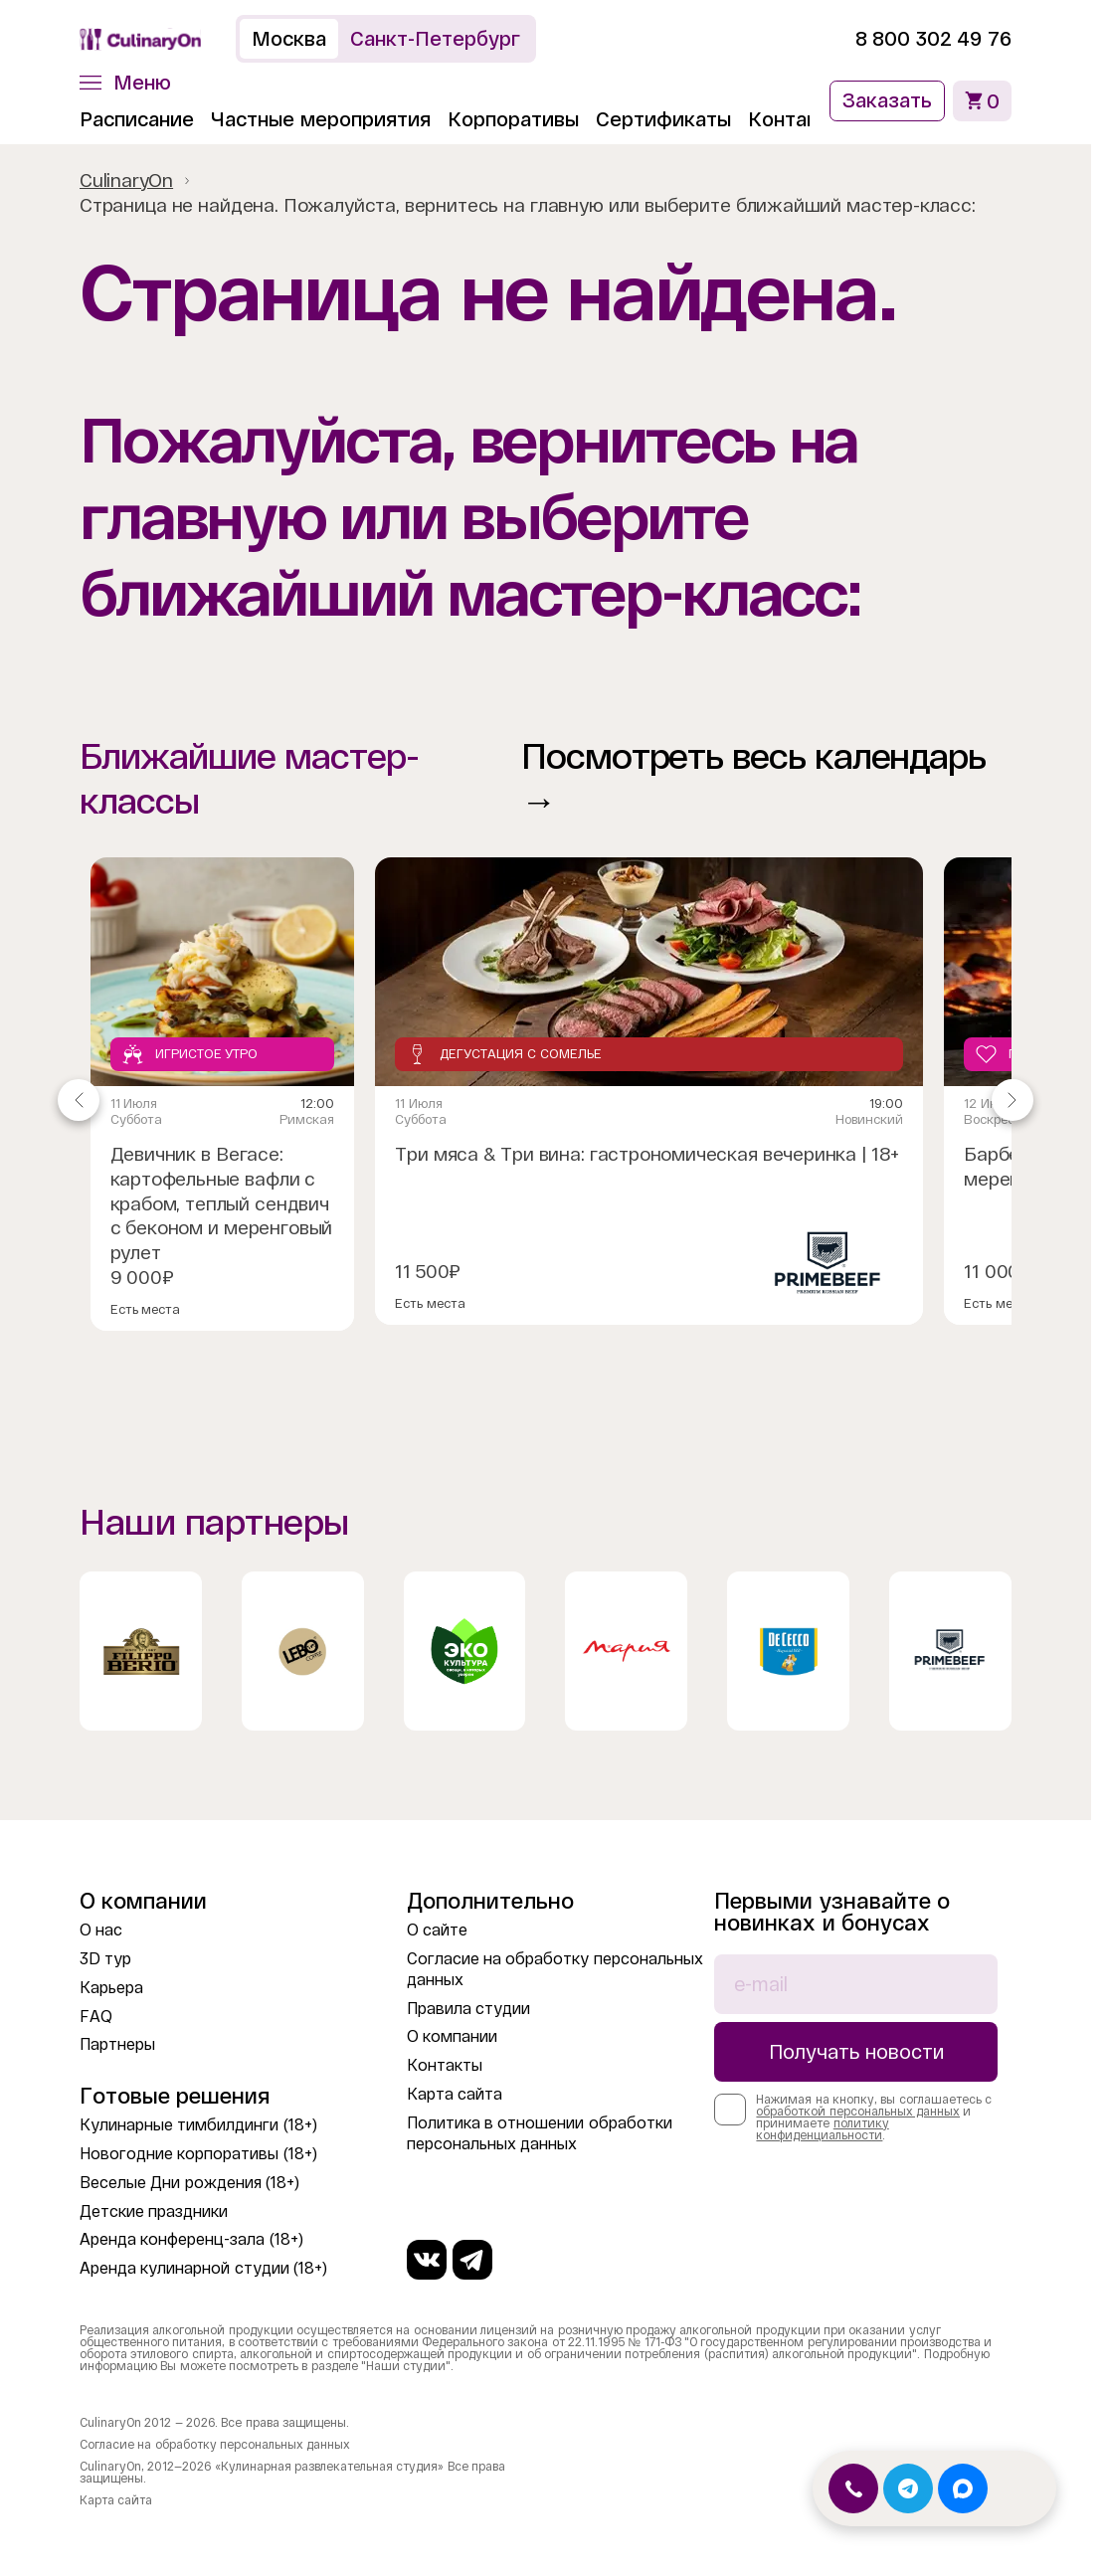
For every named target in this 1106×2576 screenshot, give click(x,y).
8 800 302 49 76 (933, 39)
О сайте (437, 1930)
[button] (125, 82)
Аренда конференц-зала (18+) (191, 2239)
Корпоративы (513, 119)
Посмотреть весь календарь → (753, 779)
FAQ (96, 2016)
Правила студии (468, 2008)
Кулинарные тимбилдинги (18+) (198, 2124)
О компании (452, 2036)
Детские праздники (154, 2211)
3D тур (105, 1958)
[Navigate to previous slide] (78, 1100)
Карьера (111, 1987)
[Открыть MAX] (963, 2488)
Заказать (887, 101)
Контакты (795, 119)
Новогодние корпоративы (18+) (198, 2153)
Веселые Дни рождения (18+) (189, 2182)
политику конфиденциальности (822, 2129)
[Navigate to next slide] (1012, 1100)
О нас (101, 1930)
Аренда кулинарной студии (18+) (203, 2268)
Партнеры (117, 2044)
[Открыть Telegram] (908, 2488)
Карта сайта (454, 2094)
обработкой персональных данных (858, 2111)
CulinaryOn (126, 180)
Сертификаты (663, 119)
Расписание (137, 119)
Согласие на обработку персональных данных (215, 2445)
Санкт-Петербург (435, 39)
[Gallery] (546, 1100)
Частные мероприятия (321, 119)
